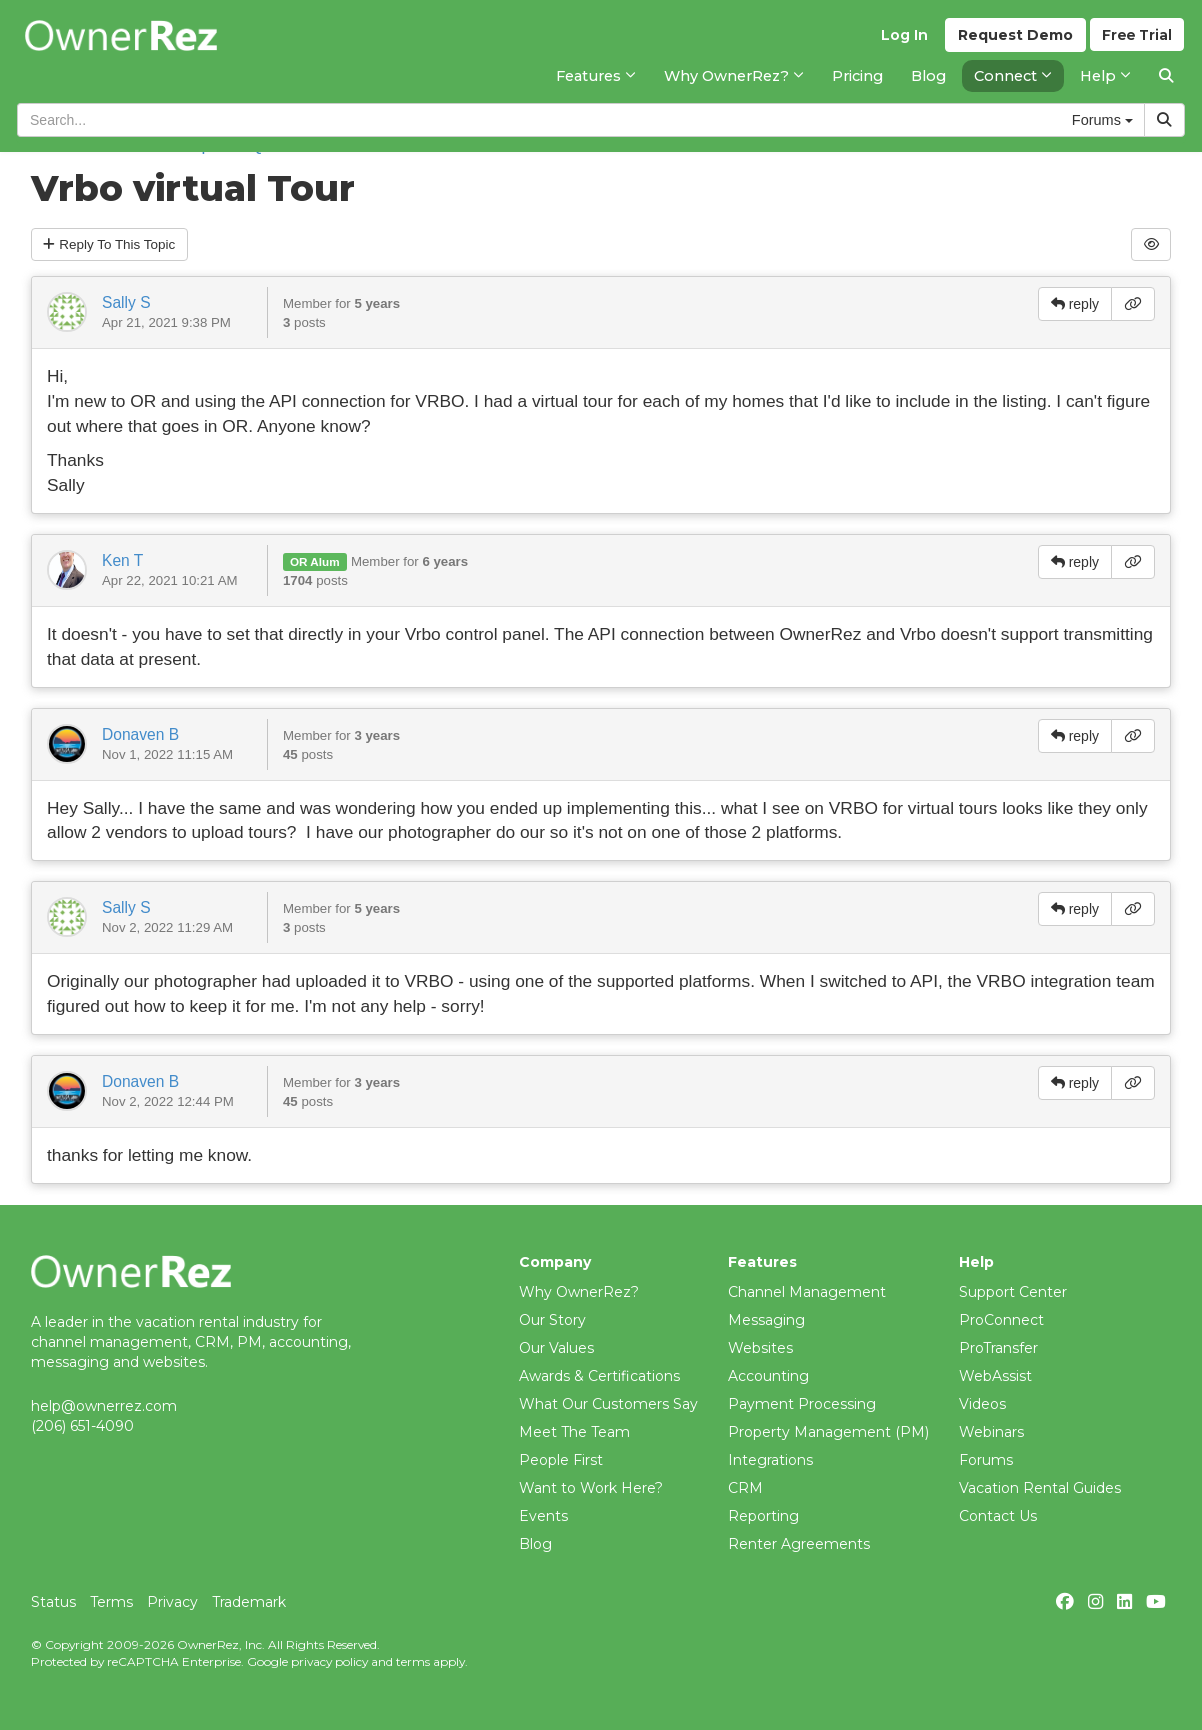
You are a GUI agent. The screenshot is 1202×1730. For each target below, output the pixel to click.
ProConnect (1001, 1320)
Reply (113, 245)
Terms (111, 1602)
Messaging (766, 1320)
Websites (760, 1348)
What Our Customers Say (608, 1404)
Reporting (763, 1516)
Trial (1136, 41)
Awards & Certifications (599, 1376)
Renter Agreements (799, 1544)
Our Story (552, 1320)
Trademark (249, 1602)
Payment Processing (802, 1404)
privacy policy (329, 1661)
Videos (982, 1404)
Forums (986, 1460)
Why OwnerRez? (579, 1292)
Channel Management (807, 1292)
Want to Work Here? (591, 1488)
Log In (901, 41)
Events (543, 1516)
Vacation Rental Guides (1040, 1488)
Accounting (768, 1376)
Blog (535, 1544)
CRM (745, 1488)
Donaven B (140, 735)
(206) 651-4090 (82, 1426)
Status (53, 1602)
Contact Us (998, 1516)
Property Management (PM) (828, 1432)
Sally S (126, 303)
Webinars (991, 1432)
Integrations (770, 1460)
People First (561, 1460)
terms (413, 1661)
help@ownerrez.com (104, 1406)
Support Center (1013, 1292)
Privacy (172, 1602)
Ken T (122, 561)
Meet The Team (574, 1432)
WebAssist (995, 1376)
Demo (1012, 41)
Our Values (556, 1348)
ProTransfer (998, 1348)
